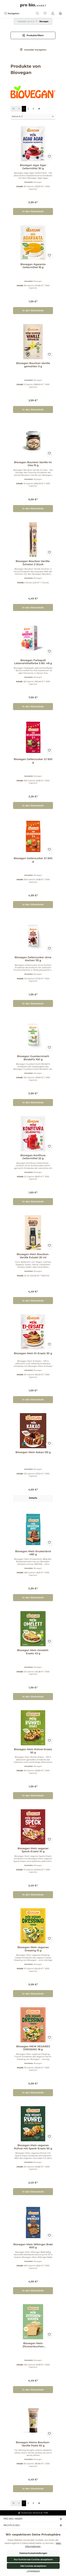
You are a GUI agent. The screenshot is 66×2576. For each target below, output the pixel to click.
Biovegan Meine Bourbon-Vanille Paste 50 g (33, 2444)
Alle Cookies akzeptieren (33, 2566)
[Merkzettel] (45, 13)
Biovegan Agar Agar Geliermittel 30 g (33, 167)
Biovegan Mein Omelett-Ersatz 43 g (33, 1652)
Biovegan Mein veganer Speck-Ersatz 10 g (33, 1850)
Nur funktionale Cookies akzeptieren (33, 2559)
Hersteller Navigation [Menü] (33, 49)
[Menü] (12, 13)
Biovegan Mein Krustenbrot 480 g (33, 1553)
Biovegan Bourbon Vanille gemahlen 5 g (33, 365)
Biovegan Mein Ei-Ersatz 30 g (33, 1353)
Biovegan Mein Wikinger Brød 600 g (33, 2246)
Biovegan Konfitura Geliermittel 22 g (33, 1157)
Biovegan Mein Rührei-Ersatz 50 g (33, 1751)
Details (33, 1498)
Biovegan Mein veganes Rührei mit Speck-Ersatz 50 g (33, 2147)
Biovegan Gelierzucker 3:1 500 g (33, 860)
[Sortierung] (33, 117)
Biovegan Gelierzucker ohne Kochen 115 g (33, 959)
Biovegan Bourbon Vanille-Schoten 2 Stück (33, 563)
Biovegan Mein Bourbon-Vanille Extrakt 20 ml (33, 1256)
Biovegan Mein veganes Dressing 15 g (33, 1949)
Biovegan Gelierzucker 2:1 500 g (33, 761)
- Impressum (33, 2571)
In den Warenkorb (33, 211)
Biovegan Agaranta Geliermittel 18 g (33, 266)
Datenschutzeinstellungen (33, 2553)
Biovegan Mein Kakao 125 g (33, 1452)
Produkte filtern (33, 35)
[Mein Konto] (53, 13)
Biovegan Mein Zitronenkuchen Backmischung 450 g (33, 2345)
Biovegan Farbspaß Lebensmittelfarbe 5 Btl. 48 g (33, 662)
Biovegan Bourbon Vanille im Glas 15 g (33, 464)
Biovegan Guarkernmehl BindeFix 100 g (33, 1058)
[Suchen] (37, 13)
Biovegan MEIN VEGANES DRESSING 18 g (33, 2048)
